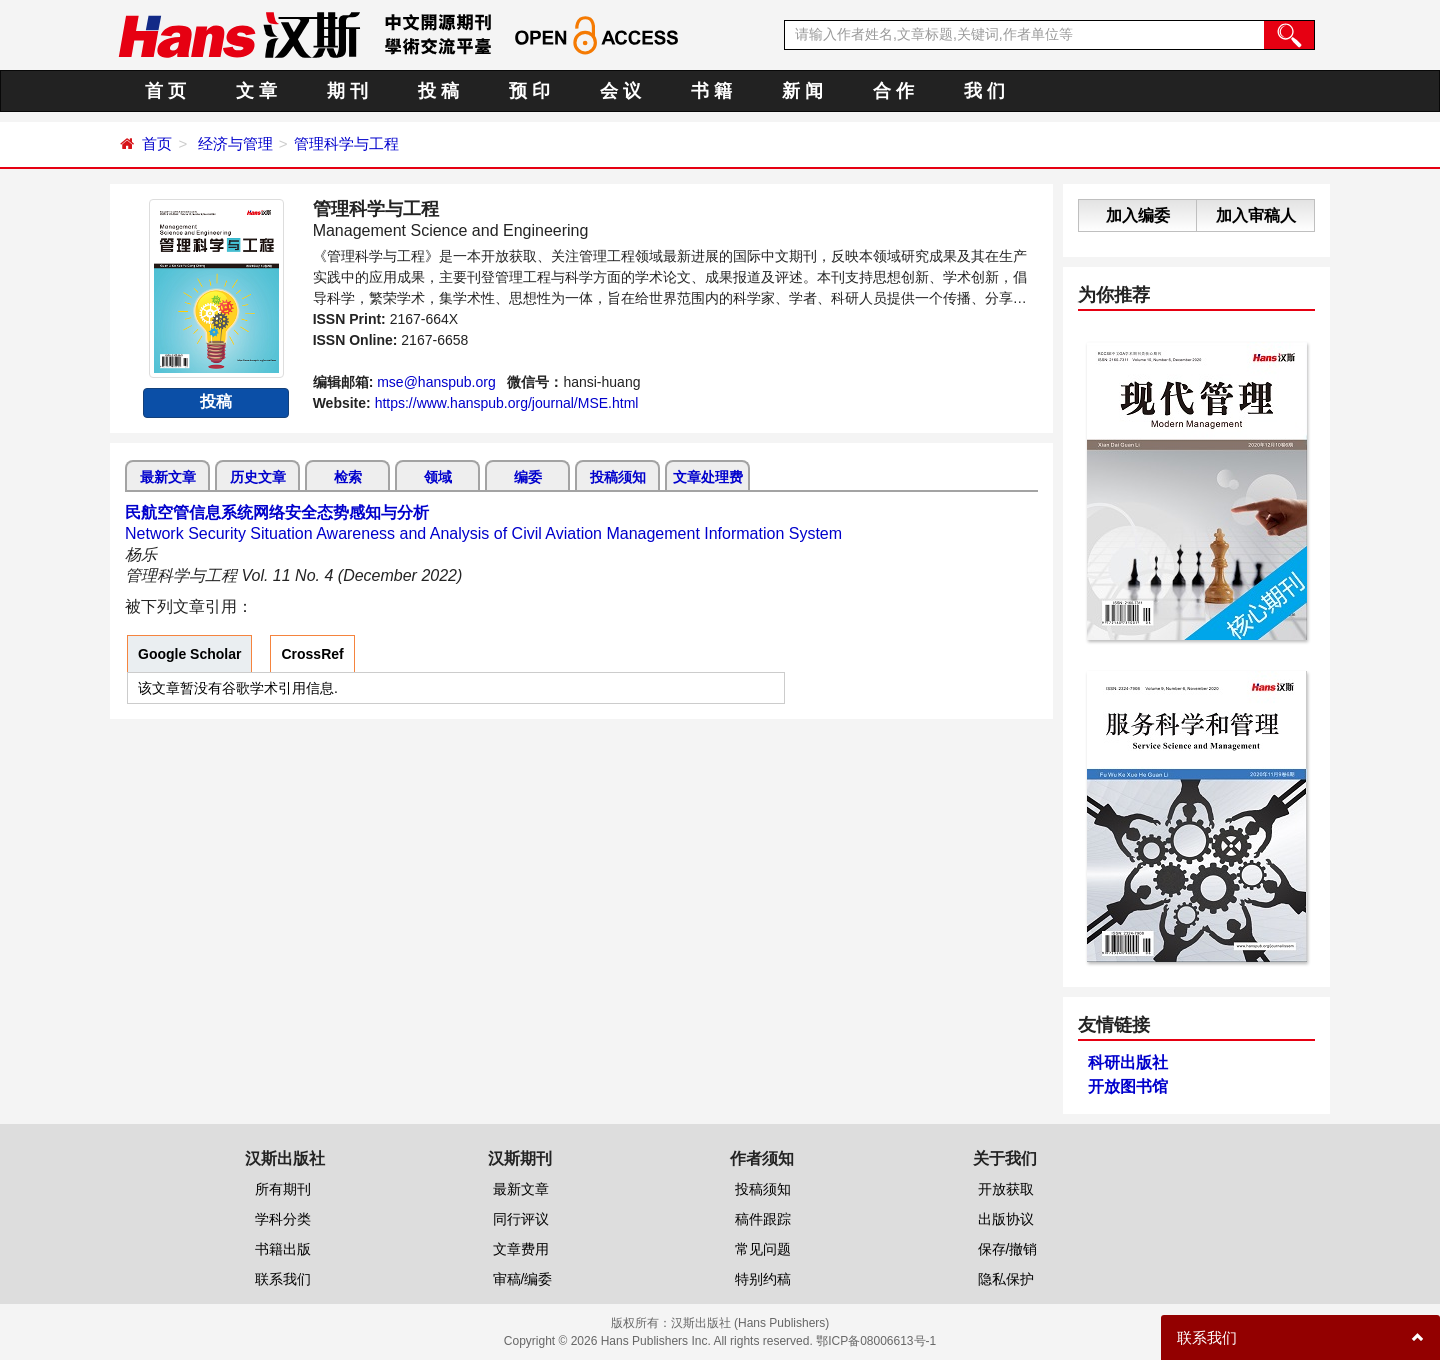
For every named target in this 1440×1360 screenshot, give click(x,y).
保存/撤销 (1008, 1249)
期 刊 (347, 91)
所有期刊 (283, 1189)
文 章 (256, 91)
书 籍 (711, 91)
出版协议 (1006, 1219)
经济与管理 (235, 143)
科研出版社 (1128, 1062)
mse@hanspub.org (436, 382)
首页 (157, 143)
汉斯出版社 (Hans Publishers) (750, 1323)
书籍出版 (283, 1249)
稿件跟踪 (763, 1219)
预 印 (529, 91)
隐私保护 (1006, 1279)
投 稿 (438, 91)
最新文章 (168, 477)
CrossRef (312, 654)
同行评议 (521, 1219)
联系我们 (283, 1279)
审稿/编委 (523, 1279)
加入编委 (1138, 215)
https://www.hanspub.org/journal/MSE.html (507, 403)
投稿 (216, 401)
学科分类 (283, 1219)
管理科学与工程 (346, 143)
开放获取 (1006, 1189)
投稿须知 (618, 477)
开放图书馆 (1128, 1086)
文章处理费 (708, 477)
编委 (528, 477)
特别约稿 (763, 1279)
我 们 (984, 91)
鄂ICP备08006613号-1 (876, 1341)
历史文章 (258, 477)
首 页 (165, 91)
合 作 (893, 91)
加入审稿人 (1256, 215)
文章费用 (521, 1249)
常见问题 (763, 1249)
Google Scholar (189, 654)
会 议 (620, 91)
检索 (348, 477)
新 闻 (802, 91)
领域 (438, 477)
